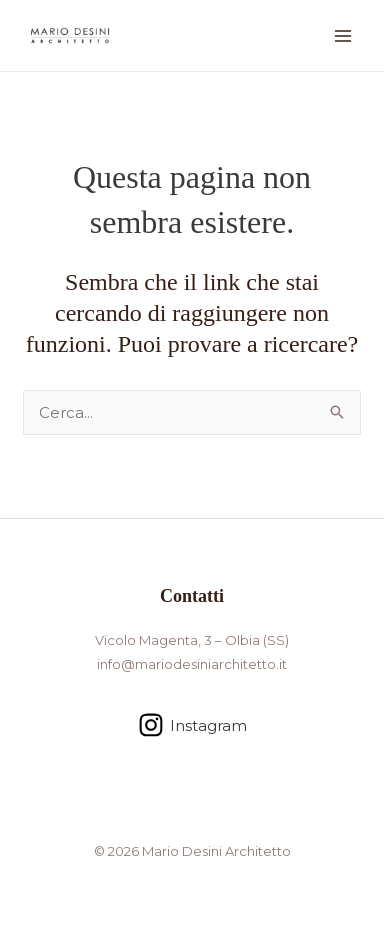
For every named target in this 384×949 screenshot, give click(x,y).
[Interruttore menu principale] (343, 35)
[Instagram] (192, 725)
